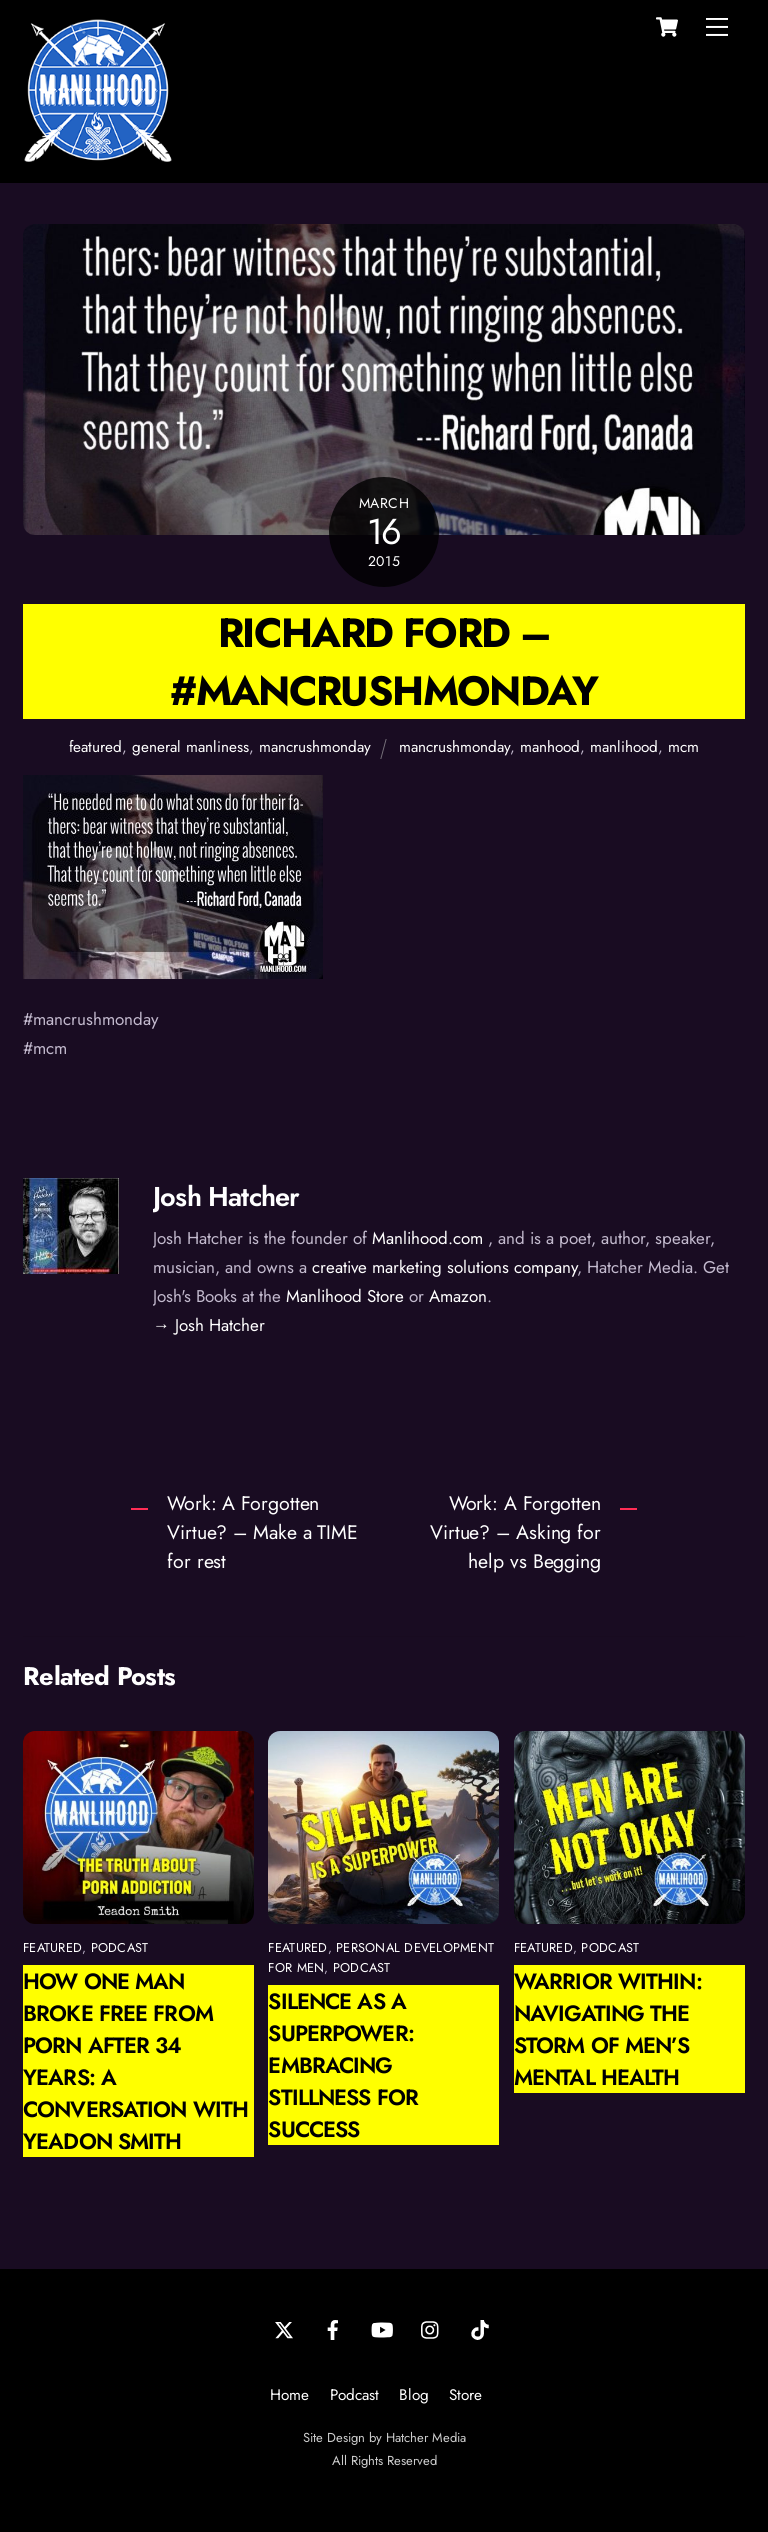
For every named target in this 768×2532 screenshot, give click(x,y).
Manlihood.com (427, 1238)
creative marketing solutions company (444, 1267)
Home (289, 2395)
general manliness (190, 747)
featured (95, 747)
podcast (120, 1947)
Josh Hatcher (226, 1196)
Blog (414, 2395)
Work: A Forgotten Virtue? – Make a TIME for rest (262, 1532)
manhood (550, 747)
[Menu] (717, 27)
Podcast (354, 2395)
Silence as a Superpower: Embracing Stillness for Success (343, 2065)
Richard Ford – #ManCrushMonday (384, 661)
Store (465, 2395)
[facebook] (333, 2328)
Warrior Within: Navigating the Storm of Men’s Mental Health (608, 2029)
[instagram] (431, 2328)
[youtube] (382, 2328)
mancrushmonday (315, 747)
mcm (683, 747)
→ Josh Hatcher (209, 1325)
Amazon (458, 1296)
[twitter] (284, 2328)
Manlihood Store (345, 1296)
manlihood (624, 747)
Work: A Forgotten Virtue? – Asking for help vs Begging (515, 1532)
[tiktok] (480, 2328)
